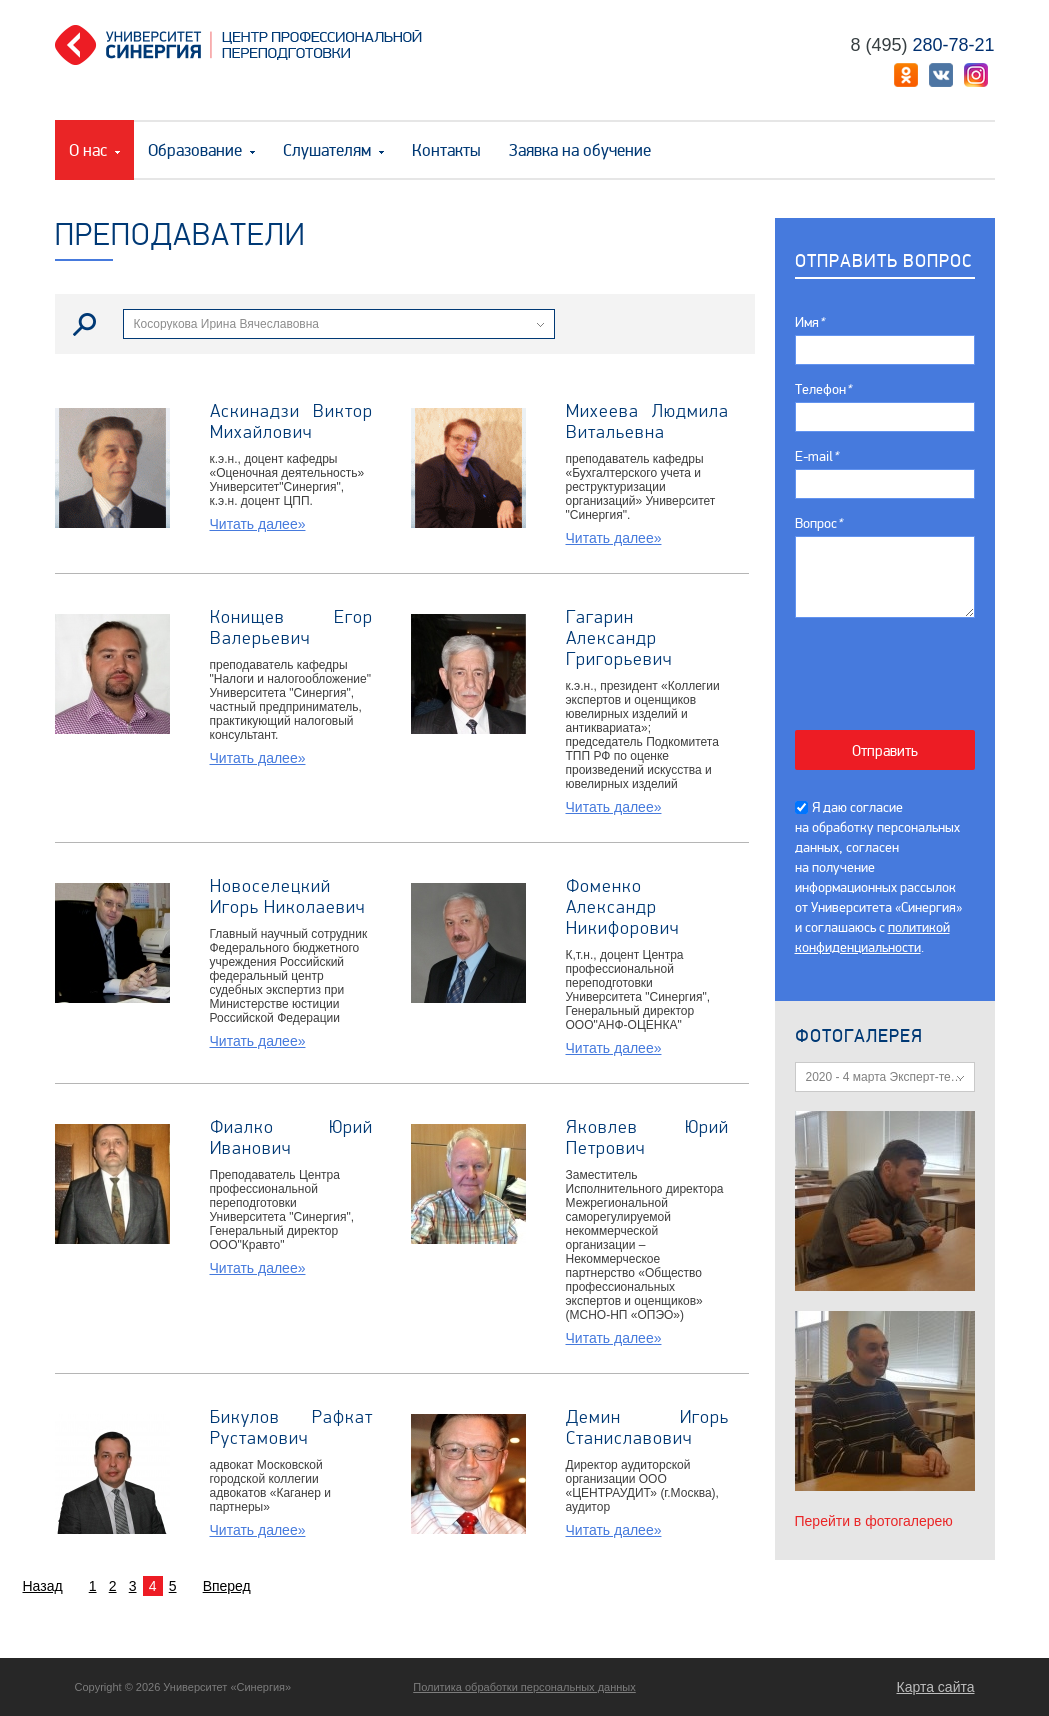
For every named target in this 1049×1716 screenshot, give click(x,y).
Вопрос (818, 523)
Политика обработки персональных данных (524, 1687)
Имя (809, 322)
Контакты (446, 150)
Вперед (227, 1586)
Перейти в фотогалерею (874, 1521)
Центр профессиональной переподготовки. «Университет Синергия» (246, 45)
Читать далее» (258, 524)
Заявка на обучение (580, 150)
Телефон (823, 389)
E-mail (816, 456)
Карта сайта (936, 1687)
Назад (43, 1586)
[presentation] (895, 663)
